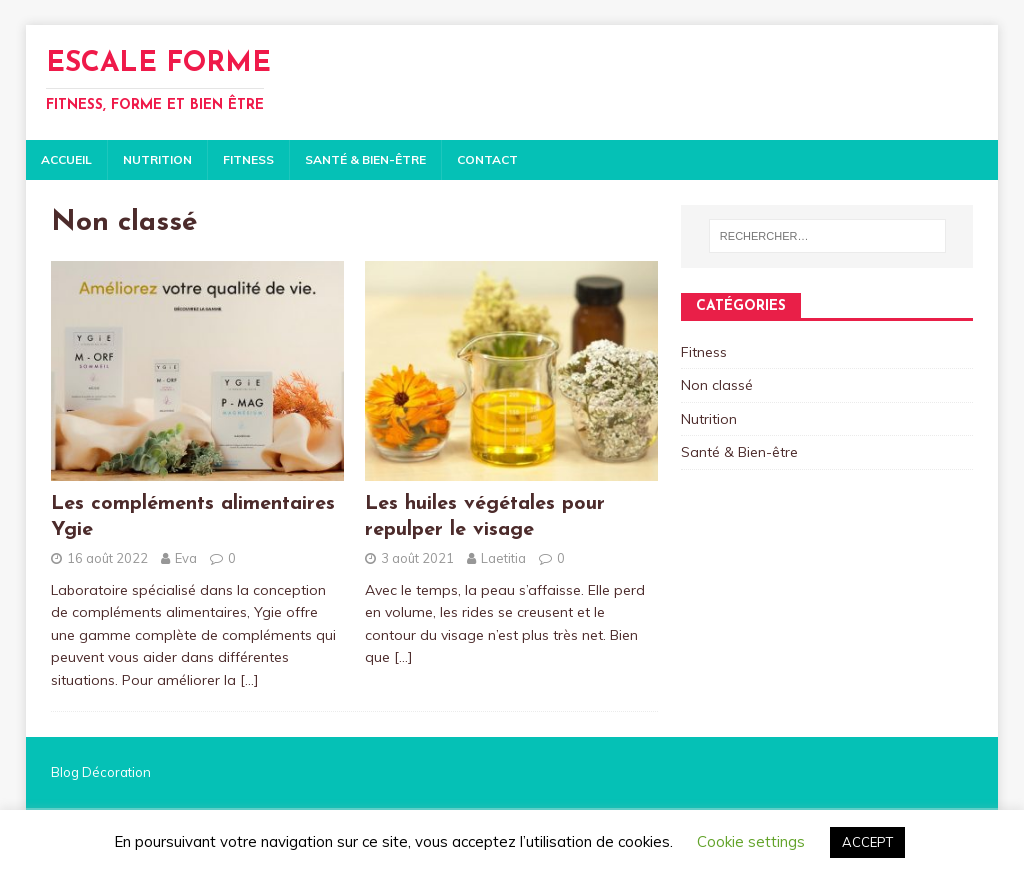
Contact (487, 159)
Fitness (248, 159)
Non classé (717, 385)
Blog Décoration (101, 772)
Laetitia (503, 558)
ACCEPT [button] (867, 842)
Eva (186, 558)
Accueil (66, 159)
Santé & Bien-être (365, 159)
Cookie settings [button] (751, 841)
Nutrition (157, 159)
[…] (249, 680)
